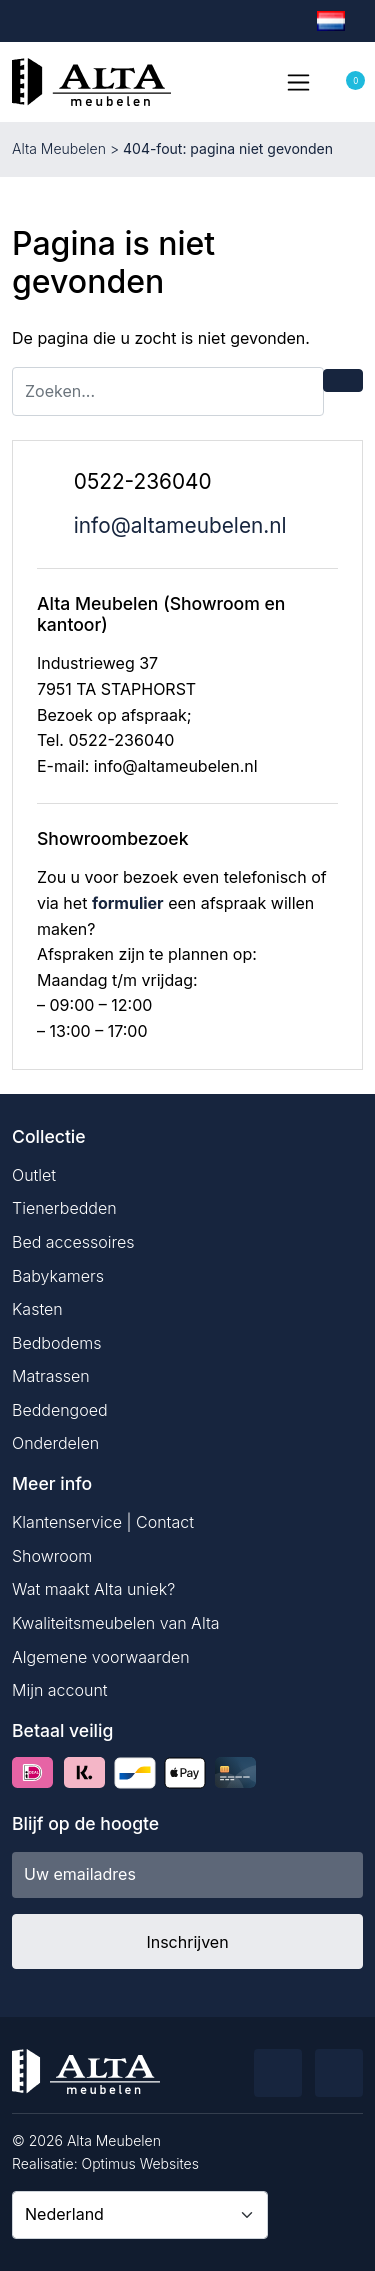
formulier (128, 903)
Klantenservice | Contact (103, 1522)
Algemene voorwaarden (101, 1657)
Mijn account (60, 1690)
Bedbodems (57, 1343)
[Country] (140, 2215)
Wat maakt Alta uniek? (93, 1589)
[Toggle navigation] (298, 82)
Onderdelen (55, 1443)
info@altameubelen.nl (180, 525)
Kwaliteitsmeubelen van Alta (116, 1623)
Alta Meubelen (59, 148)
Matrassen (51, 1376)
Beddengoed (60, 1410)
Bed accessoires (73, 1242)
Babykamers (58, 1276)
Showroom (52, 1556)
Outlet (34, 1175)
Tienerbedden (64, 1208)
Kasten (37, 1309)
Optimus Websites (140, 2163)
